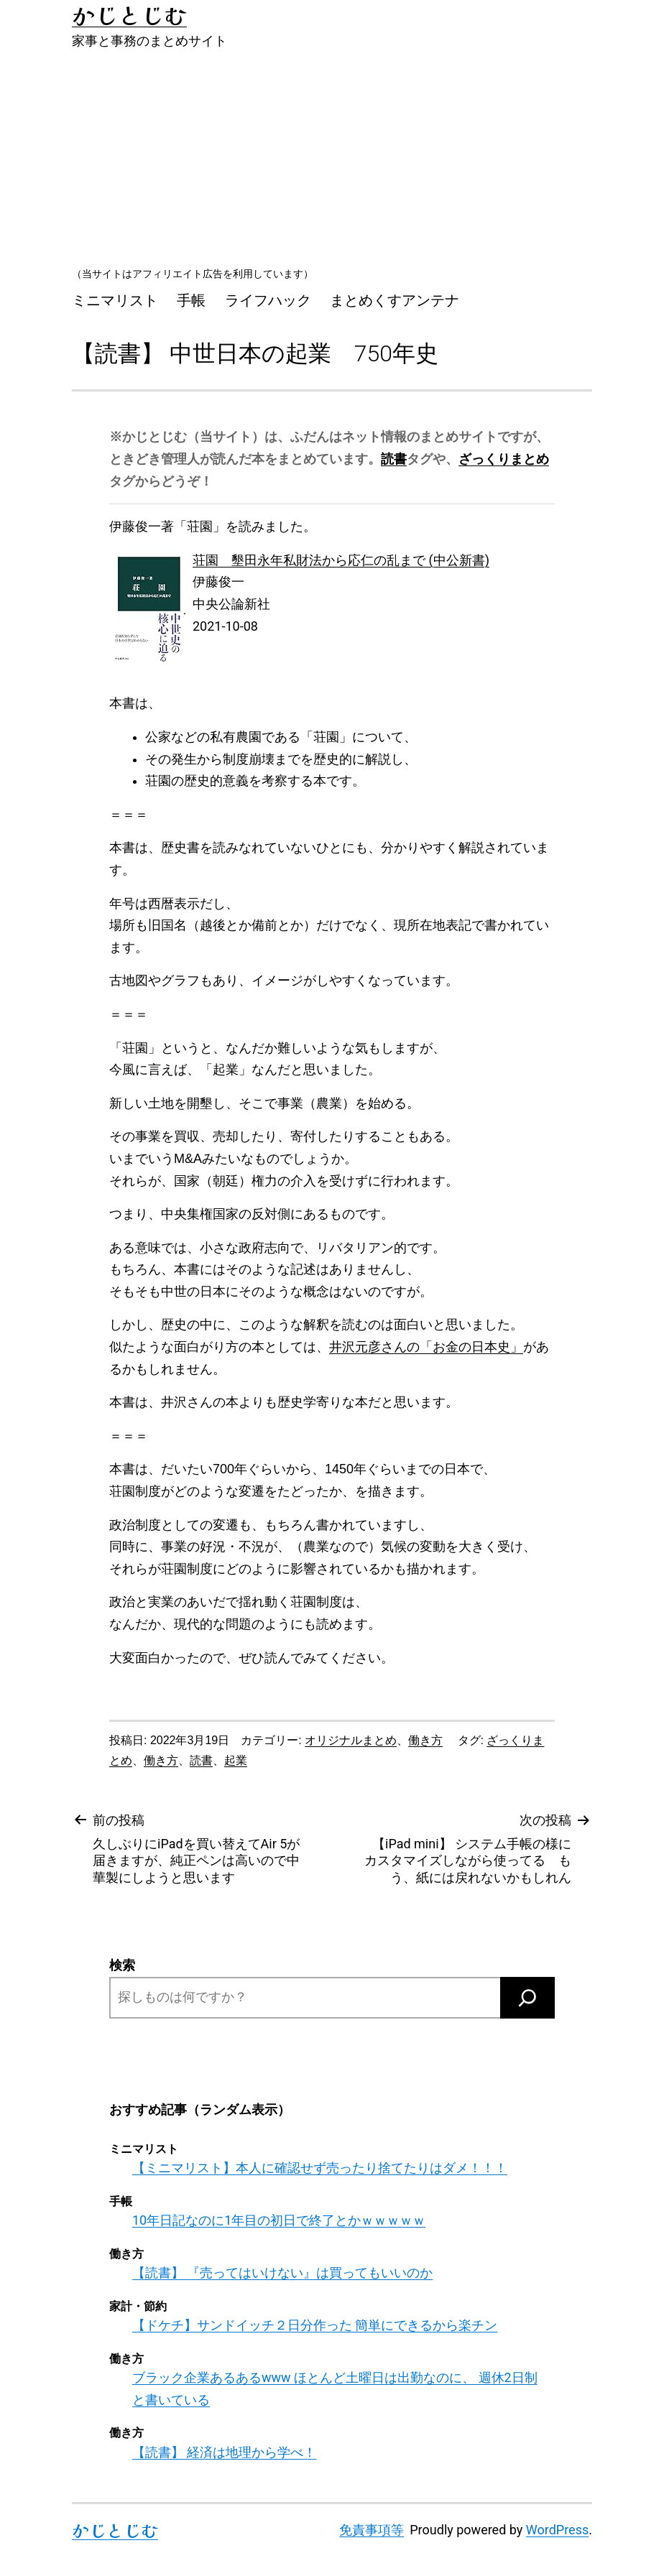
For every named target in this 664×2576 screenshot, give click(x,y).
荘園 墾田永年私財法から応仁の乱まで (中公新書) (341, 559)
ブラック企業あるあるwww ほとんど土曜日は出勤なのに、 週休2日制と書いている (335, 2388)
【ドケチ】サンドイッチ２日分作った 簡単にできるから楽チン (314, 2324)
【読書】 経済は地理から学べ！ (224, 2452)
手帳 (191, 300)
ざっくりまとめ (503, 459)
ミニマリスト (115, 300)
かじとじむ (115, 2529)
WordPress (557, 2529)
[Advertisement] (332, 157)
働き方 (425, 1740)
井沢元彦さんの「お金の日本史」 (426, 1347)
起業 (235, 1760)
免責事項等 (371, 2529)
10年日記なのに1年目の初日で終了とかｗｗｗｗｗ (278, 2220)
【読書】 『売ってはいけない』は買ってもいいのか (282, 2272)
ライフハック (268, 300)
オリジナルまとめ (351, 1740)
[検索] (527, 1998)
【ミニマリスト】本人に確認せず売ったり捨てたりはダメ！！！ (319, 2167)
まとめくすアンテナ (394, 300)
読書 (394, 459)
